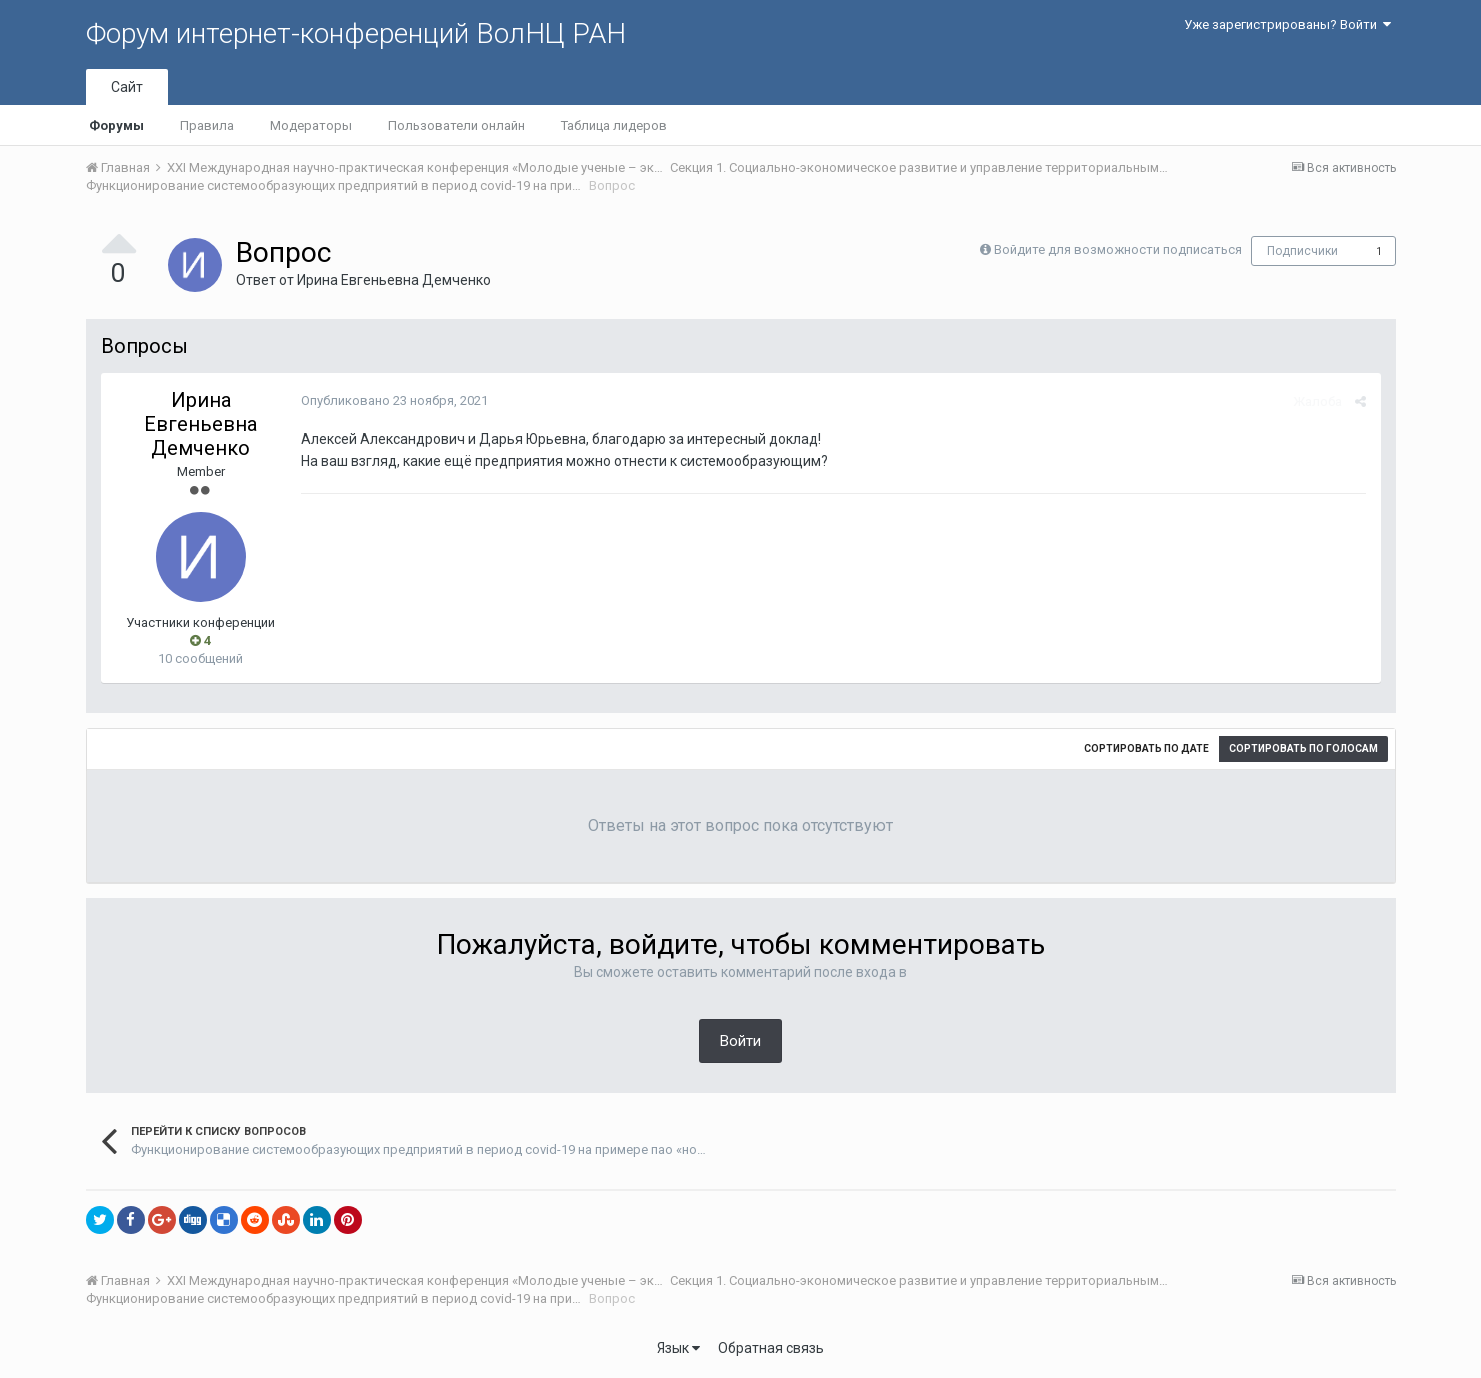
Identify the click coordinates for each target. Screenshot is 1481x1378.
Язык (678, 1348)
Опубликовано (394, 400)
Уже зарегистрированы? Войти (1287, 24)
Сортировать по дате (1146, 748)
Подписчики (1302, 251)
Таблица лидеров (614, 125)
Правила (207, 125)
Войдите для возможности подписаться (1118, 249)
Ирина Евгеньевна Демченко (394, 280)
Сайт (127, 87)
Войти (740, 1041)
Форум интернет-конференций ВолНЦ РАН (356, 33)
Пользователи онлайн (456, 125)
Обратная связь (771, 1348)
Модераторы (311, 125)
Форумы (116, 125)
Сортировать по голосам (1303, 748)
